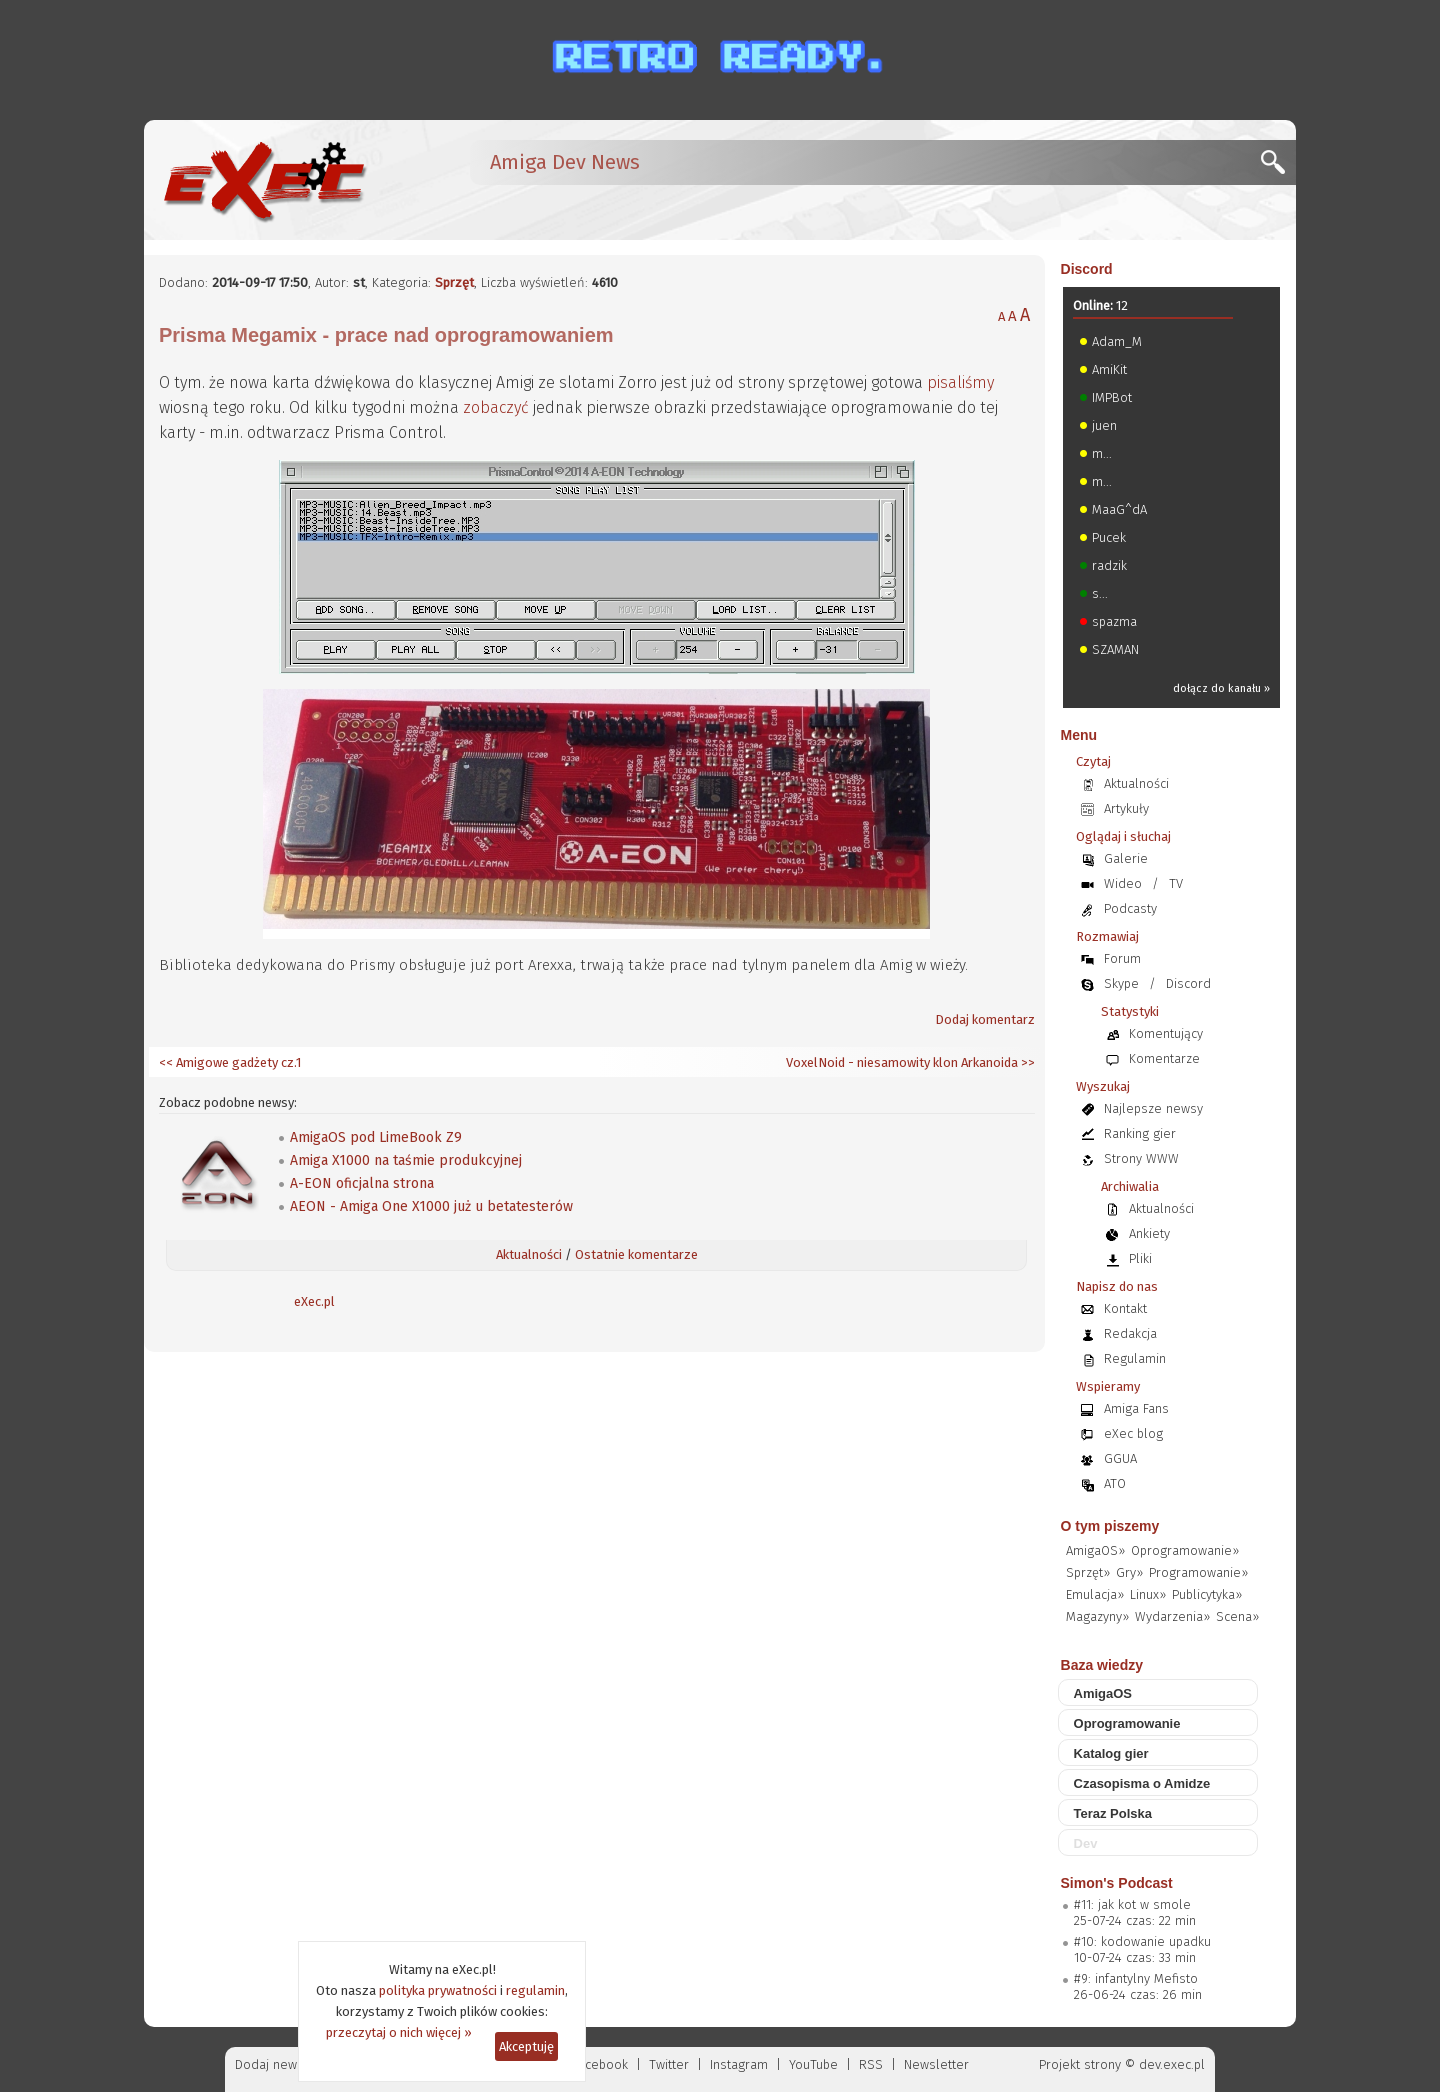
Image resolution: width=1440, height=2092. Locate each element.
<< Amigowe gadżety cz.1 (230, 1062)
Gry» (1129, 1572)
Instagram (739, 2064)
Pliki (1140, 1258)
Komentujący (1166, 1033)
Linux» (1148, 1594)
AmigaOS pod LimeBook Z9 (376, 1137)
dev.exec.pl (1172, 2064)
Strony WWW (1141, 1158)
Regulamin (1135, 1358)
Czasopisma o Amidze (1142, 1783)
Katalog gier (1111, 1753)
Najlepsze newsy (1153, 1108)
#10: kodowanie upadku (1142, 1941)
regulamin (535, 1990)
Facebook (600, 2064)
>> (1026, 1062)
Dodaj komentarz (985, 1019)
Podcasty (1130, 908)
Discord (1087, 269)
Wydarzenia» (1172, 1616)
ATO (1115, 1483)
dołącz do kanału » (1221, 688)
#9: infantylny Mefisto (1136, 1978)
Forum (1122, 958)
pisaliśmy (960, 382)
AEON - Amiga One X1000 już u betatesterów (431, 1206)
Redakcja (1130, 1333)
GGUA (1120, 1458)
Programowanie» (1198, 1572)
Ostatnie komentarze (636, 1254)
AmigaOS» (1095, 1550)
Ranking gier (1140, 1133)
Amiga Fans (1136, 1408)
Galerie (1126, 858)
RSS (871, 2064)
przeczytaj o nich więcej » (399, 2032)
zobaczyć (496, 407)
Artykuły (1126, 808)
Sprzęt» (1088, 1572)
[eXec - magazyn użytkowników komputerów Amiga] (264, 180)
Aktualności (529, 1254)
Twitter (669, 2064)
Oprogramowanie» (1185, 1550)
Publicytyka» (1207, 1594)
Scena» (1237, 1616)
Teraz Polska (1113, 1813)
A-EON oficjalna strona (362, 1183)
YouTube (813, 2064)
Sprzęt (454, 282)
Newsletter (936, 2064)
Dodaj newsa (273, 2064)
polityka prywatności (438, 1990)
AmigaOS (1103, 1693)
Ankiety (1149, 1233)
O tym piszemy (1110, 1526)
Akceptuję (526, 2046)
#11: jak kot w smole (1132, 1904)
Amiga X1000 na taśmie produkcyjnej (406, 1160)
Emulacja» (1095, 1594)
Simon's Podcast (1117, 1883)
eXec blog (1133, 1433)
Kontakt (1125, 1308)
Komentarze (1164, 1058)
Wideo (1123, 883)
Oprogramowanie (1127, 1723)
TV (1176, 883)
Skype (1121, 983)
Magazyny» (1097, 1616)
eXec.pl (314, 1301)
